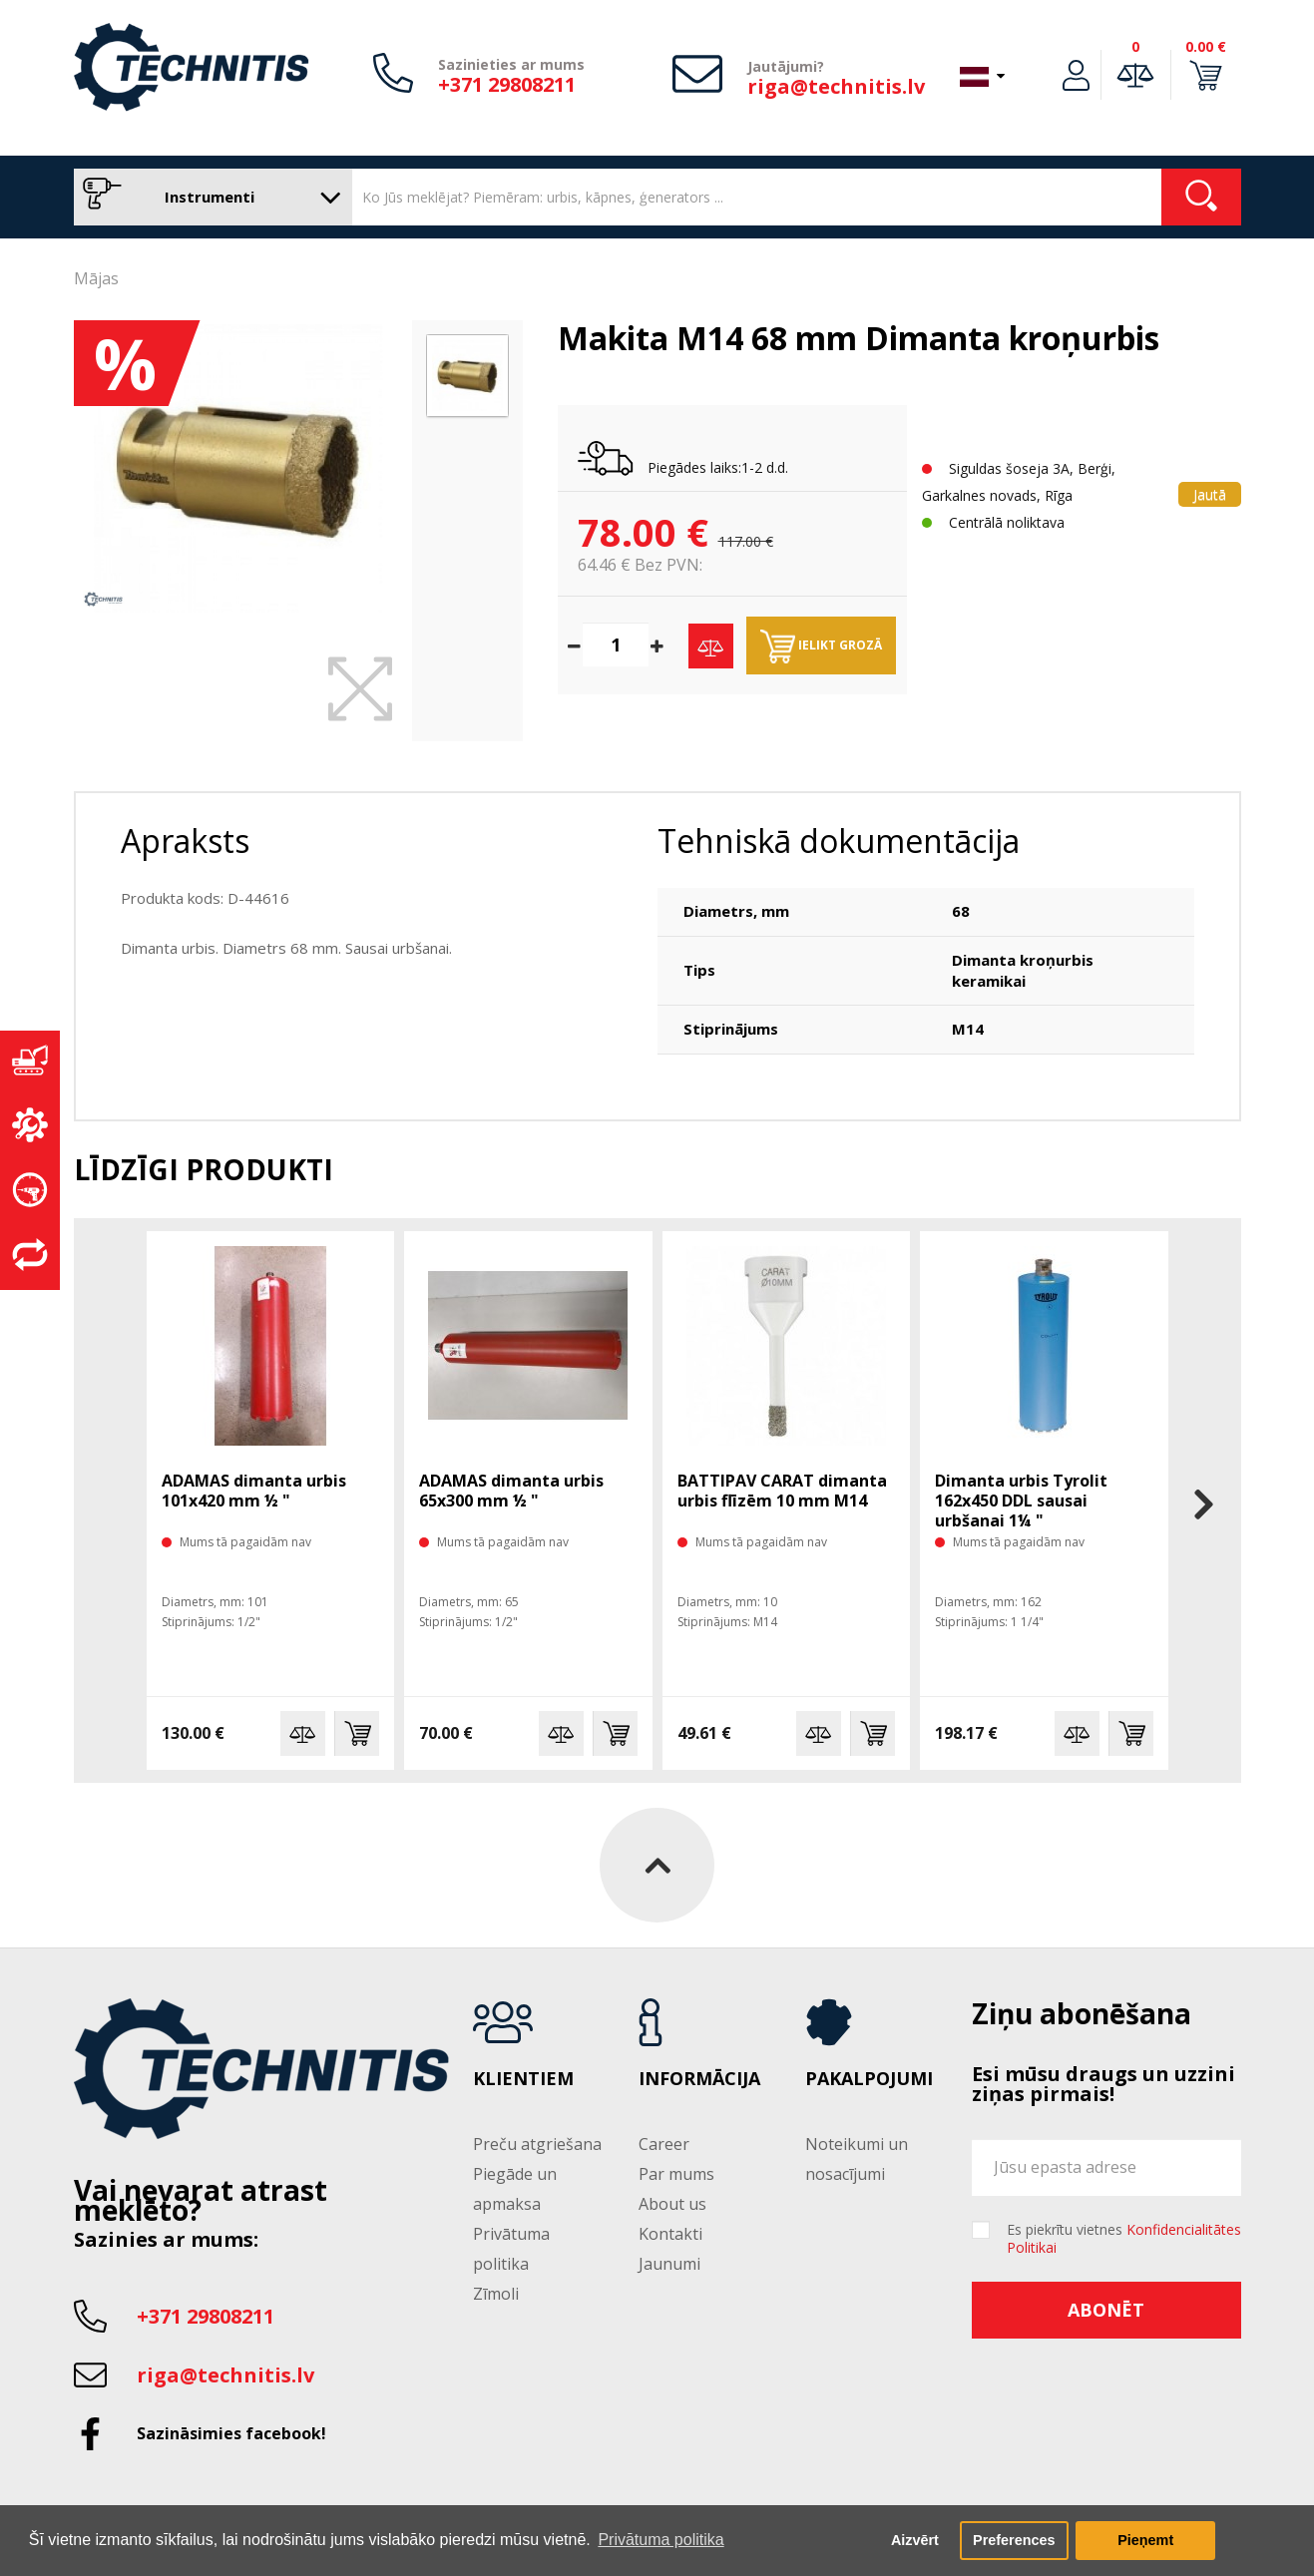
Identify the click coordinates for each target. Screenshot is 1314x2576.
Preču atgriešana (537, 2144)
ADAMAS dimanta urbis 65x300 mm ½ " (511, 1490)
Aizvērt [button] (915, 2540)
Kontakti (670, 2234)
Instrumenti (208, 197)
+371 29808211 (507, 84)
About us (672, 2204)
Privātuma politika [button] (660, 2539)
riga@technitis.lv (836, 86)
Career (664, 2144)
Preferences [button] (1014, 2540)
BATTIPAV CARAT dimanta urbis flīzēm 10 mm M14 (782, 1490)
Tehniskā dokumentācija (838, 840)
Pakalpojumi (869, 2079)
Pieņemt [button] (1145, 2540)
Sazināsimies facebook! (231, 2433)
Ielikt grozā (821, 646)
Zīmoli (496, 2294)
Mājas (96, 278)
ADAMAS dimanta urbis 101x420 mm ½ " (254, 1490)
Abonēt (1106, 2310)
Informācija (699, 2079)
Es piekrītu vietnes (1124, 2239)
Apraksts (185, 840)
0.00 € (1205, 46)
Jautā (1209, 494)
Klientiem (523, 2079)
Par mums (676, 2174)
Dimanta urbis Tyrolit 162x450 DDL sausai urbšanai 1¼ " (1021, 1500)
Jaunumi (669, 2264)
